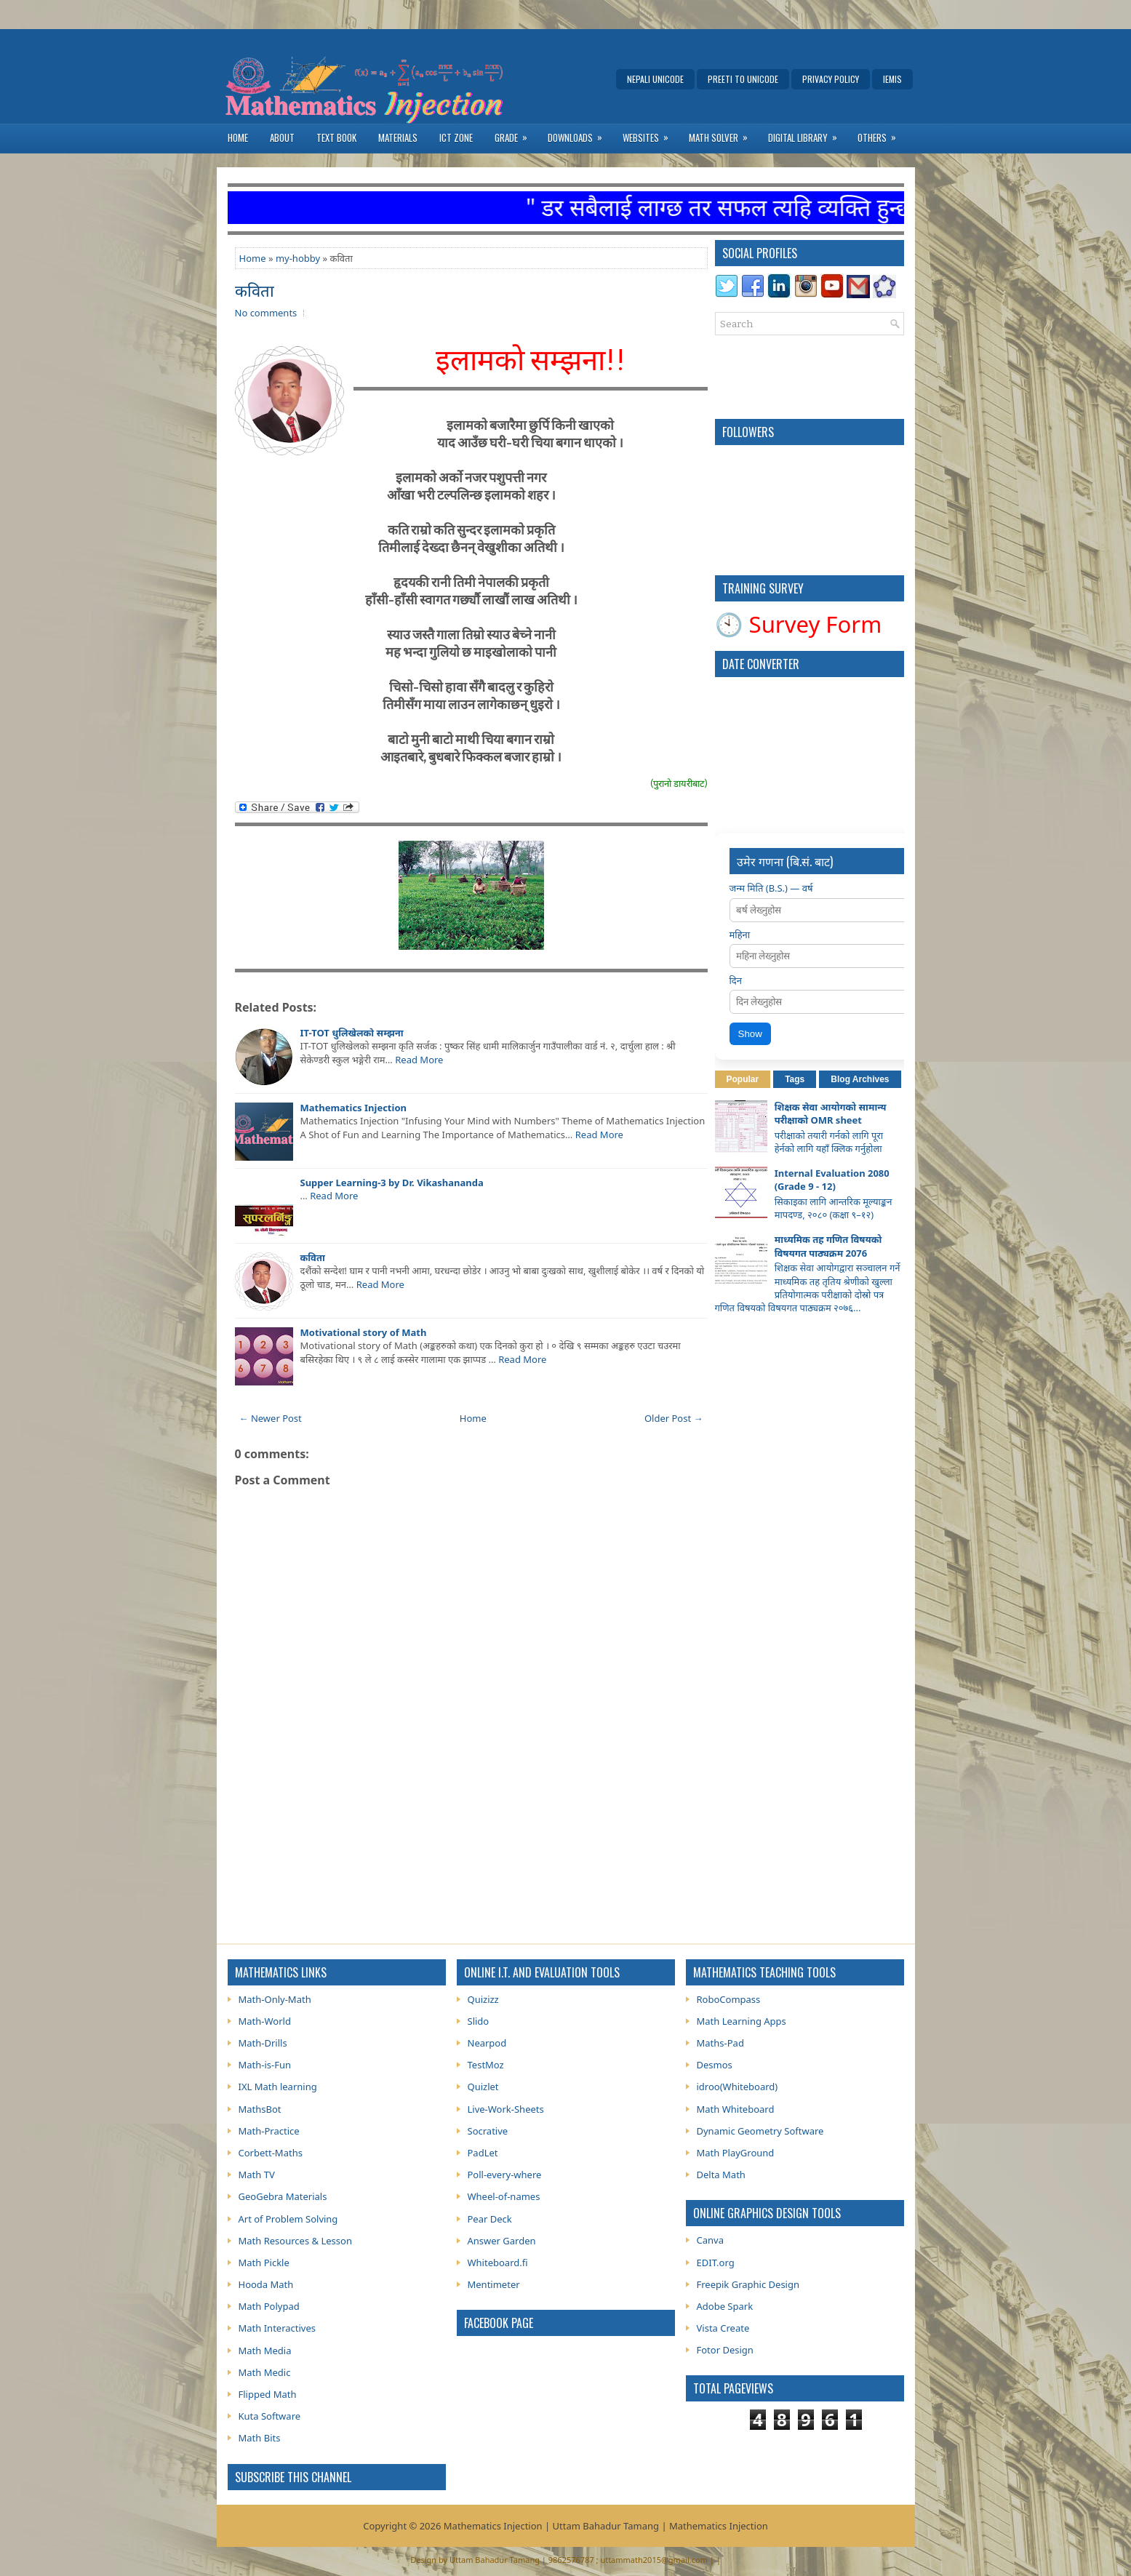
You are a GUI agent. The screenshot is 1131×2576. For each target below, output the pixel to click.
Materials (397, 137)
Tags (794, 1079)
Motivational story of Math (363, 1332)
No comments (266, 312)
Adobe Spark (725, 2306)
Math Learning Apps (741, 2021)
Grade (516, 134)
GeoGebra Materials (283, 2196)
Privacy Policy (830, 79)
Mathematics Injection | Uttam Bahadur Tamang (551, 2525)
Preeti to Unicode (743, 79)
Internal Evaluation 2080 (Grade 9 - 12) (832, 1180)
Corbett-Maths (271, 2152)
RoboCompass (729, 1999)
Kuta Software (270, 2416)
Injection (748, 2525)
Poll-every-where (505, 2174)
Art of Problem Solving (288, 2218)
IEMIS (892, 79)
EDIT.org (716, 2262)
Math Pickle (264, 2262)
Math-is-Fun (265, 2064)
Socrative (488, 2130)
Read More (419, 1059)
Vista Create (723, 2328)
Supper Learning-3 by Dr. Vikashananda (392, 1182)
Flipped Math (268, 2394)
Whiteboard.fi (498, 2262)
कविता (254, 289)
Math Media (265, 2350)
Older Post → (673, 1418)
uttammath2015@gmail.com (654, 2559)
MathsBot (260, 2109)
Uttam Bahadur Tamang (494, 2559)
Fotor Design (725, 2349)
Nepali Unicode (655, 79)
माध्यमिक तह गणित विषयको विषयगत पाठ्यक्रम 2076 (828, 1246)
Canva (710, 2240)
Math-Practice (269, 2130)
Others (882, 134)
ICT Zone (456, 137)
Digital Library (807, 134)
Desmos (714, 2064)
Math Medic (265, 2372)
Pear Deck (490, 2218)
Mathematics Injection (353, 1107)
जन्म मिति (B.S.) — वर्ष (771, 888)
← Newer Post (270, 1418)
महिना (740, 934)
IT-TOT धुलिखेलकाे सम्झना (352, 1032)
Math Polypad (269, 2306)
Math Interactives (277, 2328)
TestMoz (486, 2064)
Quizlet (483, 2086)
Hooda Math (266, 2284)
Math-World (265, 2021)
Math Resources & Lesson (295, 2240)
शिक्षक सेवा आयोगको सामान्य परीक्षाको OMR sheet (831, 1113)
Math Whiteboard (736, 2109)
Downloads (580, 134)
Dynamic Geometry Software (760, 2130)
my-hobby (298, 258)
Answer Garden (502, 2240)
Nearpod (487, 2042)
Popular (743, 1079)
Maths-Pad (720, 2042)
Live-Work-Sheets (506, 2109)
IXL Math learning (278, 2086)
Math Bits (260, 2437)
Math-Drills (263, 2042)
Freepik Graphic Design (748, 2284)
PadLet (483, 2152)
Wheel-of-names (504, 2196)
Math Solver (723, 134)
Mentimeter (494, 2284)
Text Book (336, 137)
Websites (650, 134)
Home (238, 137)
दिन (736, 980)
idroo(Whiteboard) (737, 2086)
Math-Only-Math (275, 1999)
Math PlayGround (736, 2152)
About (282, 137)
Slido (478, 2021)
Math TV (257, 2174)
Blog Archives (860, 1079)
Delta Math (721, 2174)
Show (750, 1033)
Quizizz (483, 1999)
